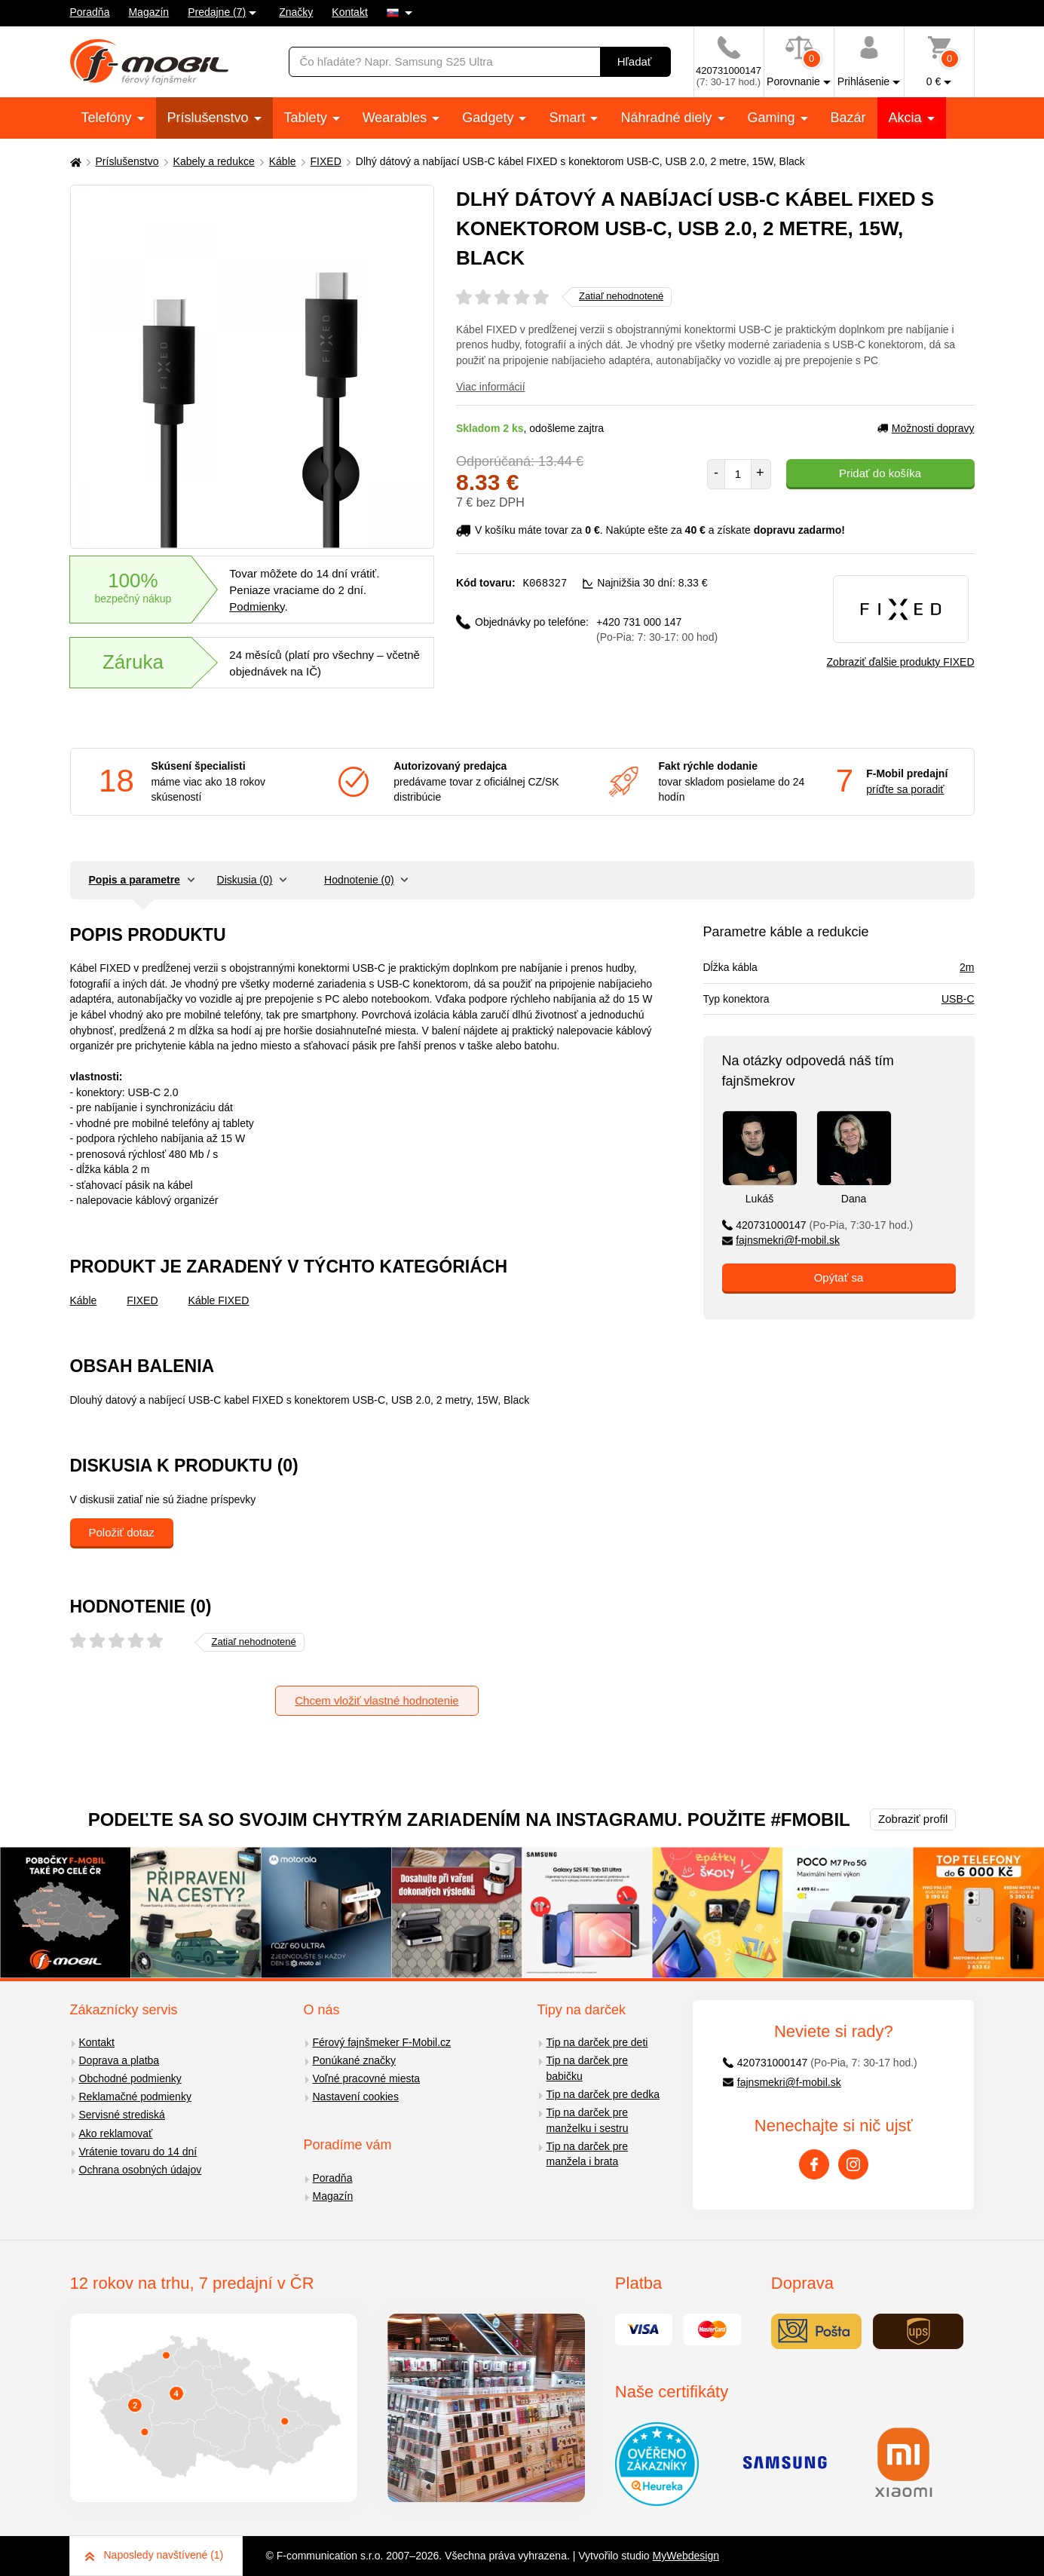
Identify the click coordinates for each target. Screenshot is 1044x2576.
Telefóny (108, 117)
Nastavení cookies (356, 2097)
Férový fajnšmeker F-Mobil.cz (382, 2042)
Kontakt (349, 12)
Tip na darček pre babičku (587, 2068)
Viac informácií (490, 387)
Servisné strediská (122, 2115)
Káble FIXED (219, 1300)
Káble (282, 161)
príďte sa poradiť (905, 789)
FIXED (326, 161)
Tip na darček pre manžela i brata (587, 2154)
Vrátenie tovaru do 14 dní (138, 2152)
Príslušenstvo (210, 117)
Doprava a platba (119, 2060)
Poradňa (90, 12)
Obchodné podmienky (130, 2078)
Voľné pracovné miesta (367, 2078)
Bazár (848, 117)
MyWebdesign (686, 2556)
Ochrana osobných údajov (140, 2170)
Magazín (148, 12)
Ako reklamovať (116, 2133)
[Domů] (73, 162)
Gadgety (489, 117)
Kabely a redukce (214, 161)
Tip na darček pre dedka (603, 2094)
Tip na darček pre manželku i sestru (587, 2120)
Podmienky (256, 606)
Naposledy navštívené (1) (154, 2555)
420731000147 (818, 1225)
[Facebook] (814, 2164)
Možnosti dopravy (925, 428)
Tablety (307, 117)
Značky (296, 12)
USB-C (958, 999)
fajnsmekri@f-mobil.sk (781, 1240)
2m (967, 967)
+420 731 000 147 (657, 629)
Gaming (773, 117)
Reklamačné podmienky (135, 2097)
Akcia (907, 117)
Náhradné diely (667, 117)
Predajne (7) (217, 12)
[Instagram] (853, 2164)
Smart (569, 117)
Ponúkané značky (354, 2060)
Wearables (397, 117)
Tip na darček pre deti (597, 2042)
